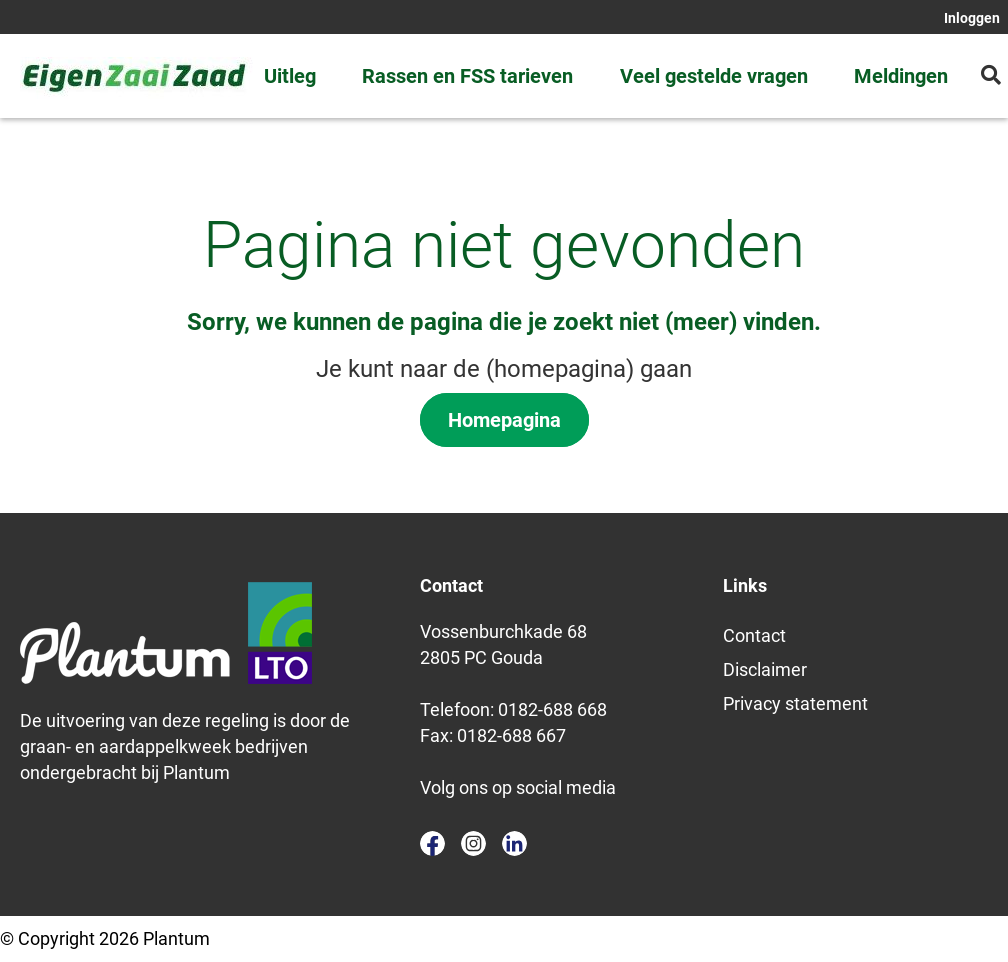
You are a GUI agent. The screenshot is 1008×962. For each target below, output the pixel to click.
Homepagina (504, 420)
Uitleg (290, 76)
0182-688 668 (552, 709)
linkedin (514, 843)
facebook (432, 843)
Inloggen (972, 18)
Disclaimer (765, 669)
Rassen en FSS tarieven (467, 76)
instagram (473, 843)
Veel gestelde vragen (714, 76)
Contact (754, 635)
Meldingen (901, 76)
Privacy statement (795, 703)
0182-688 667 (511, 735)
